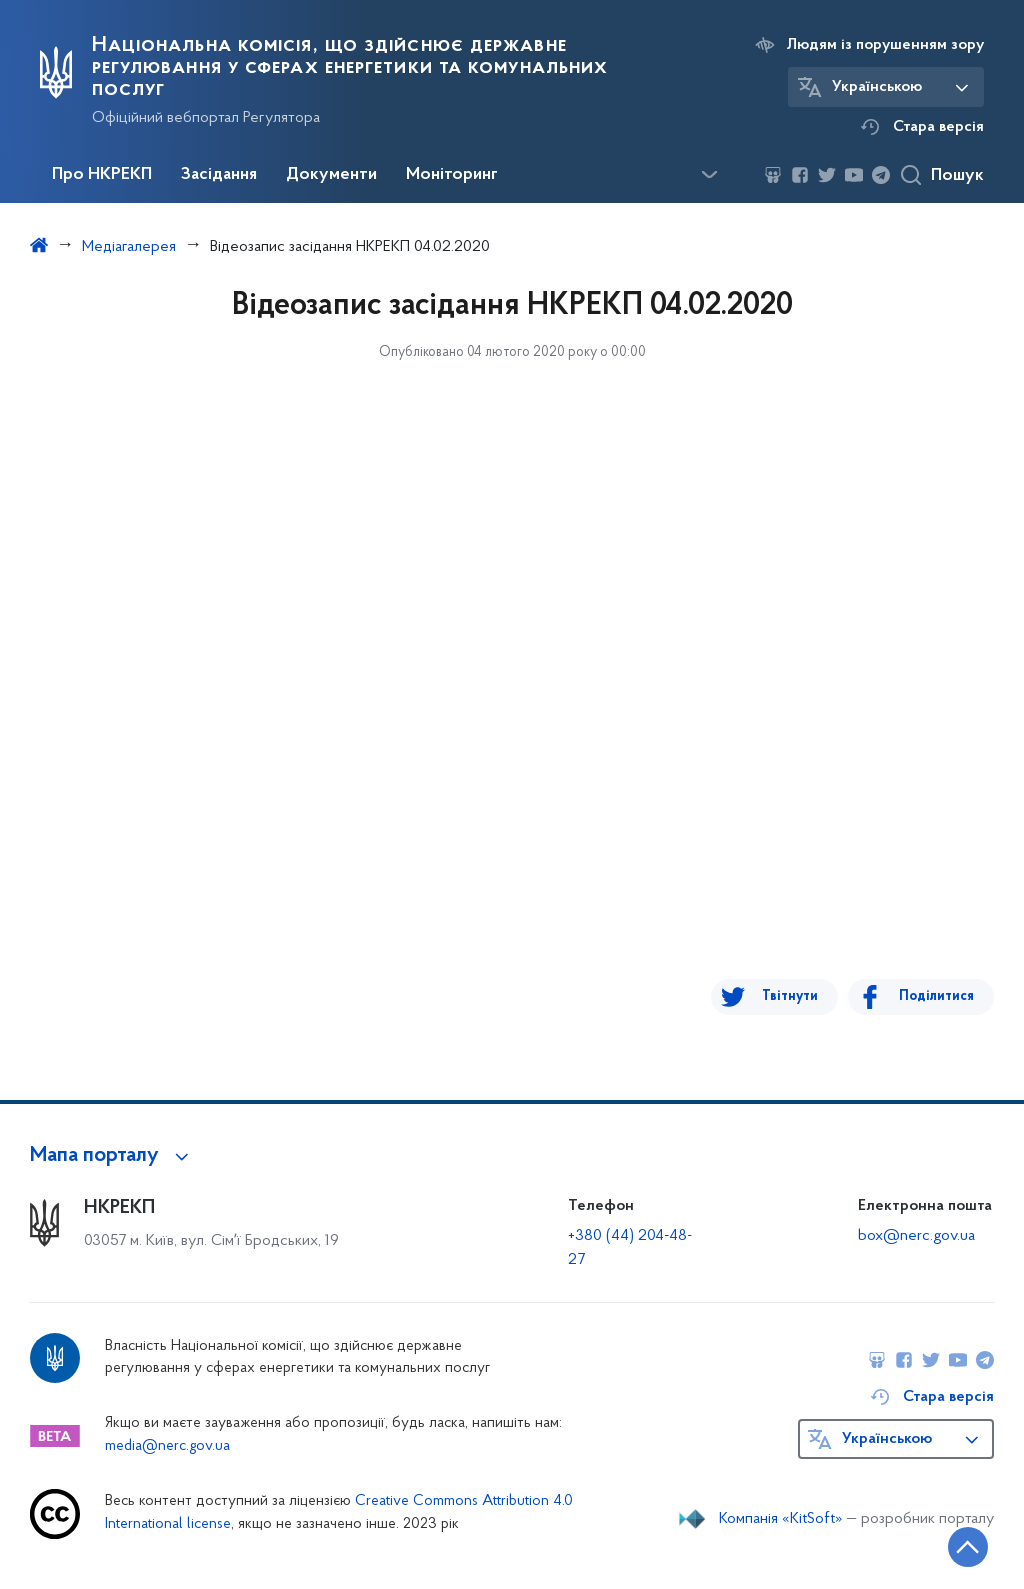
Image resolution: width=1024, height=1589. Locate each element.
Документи (331, 175)
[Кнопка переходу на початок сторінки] (949, 1544)
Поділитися (936, 996)
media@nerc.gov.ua (167, 1446)
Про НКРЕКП (102, 175)
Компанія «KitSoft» (781, 1519)
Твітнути (801, 996)
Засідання (219, 175)
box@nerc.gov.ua (916, 1236)
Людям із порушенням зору (885, 45)
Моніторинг (452, 175)
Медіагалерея (129, 247)
